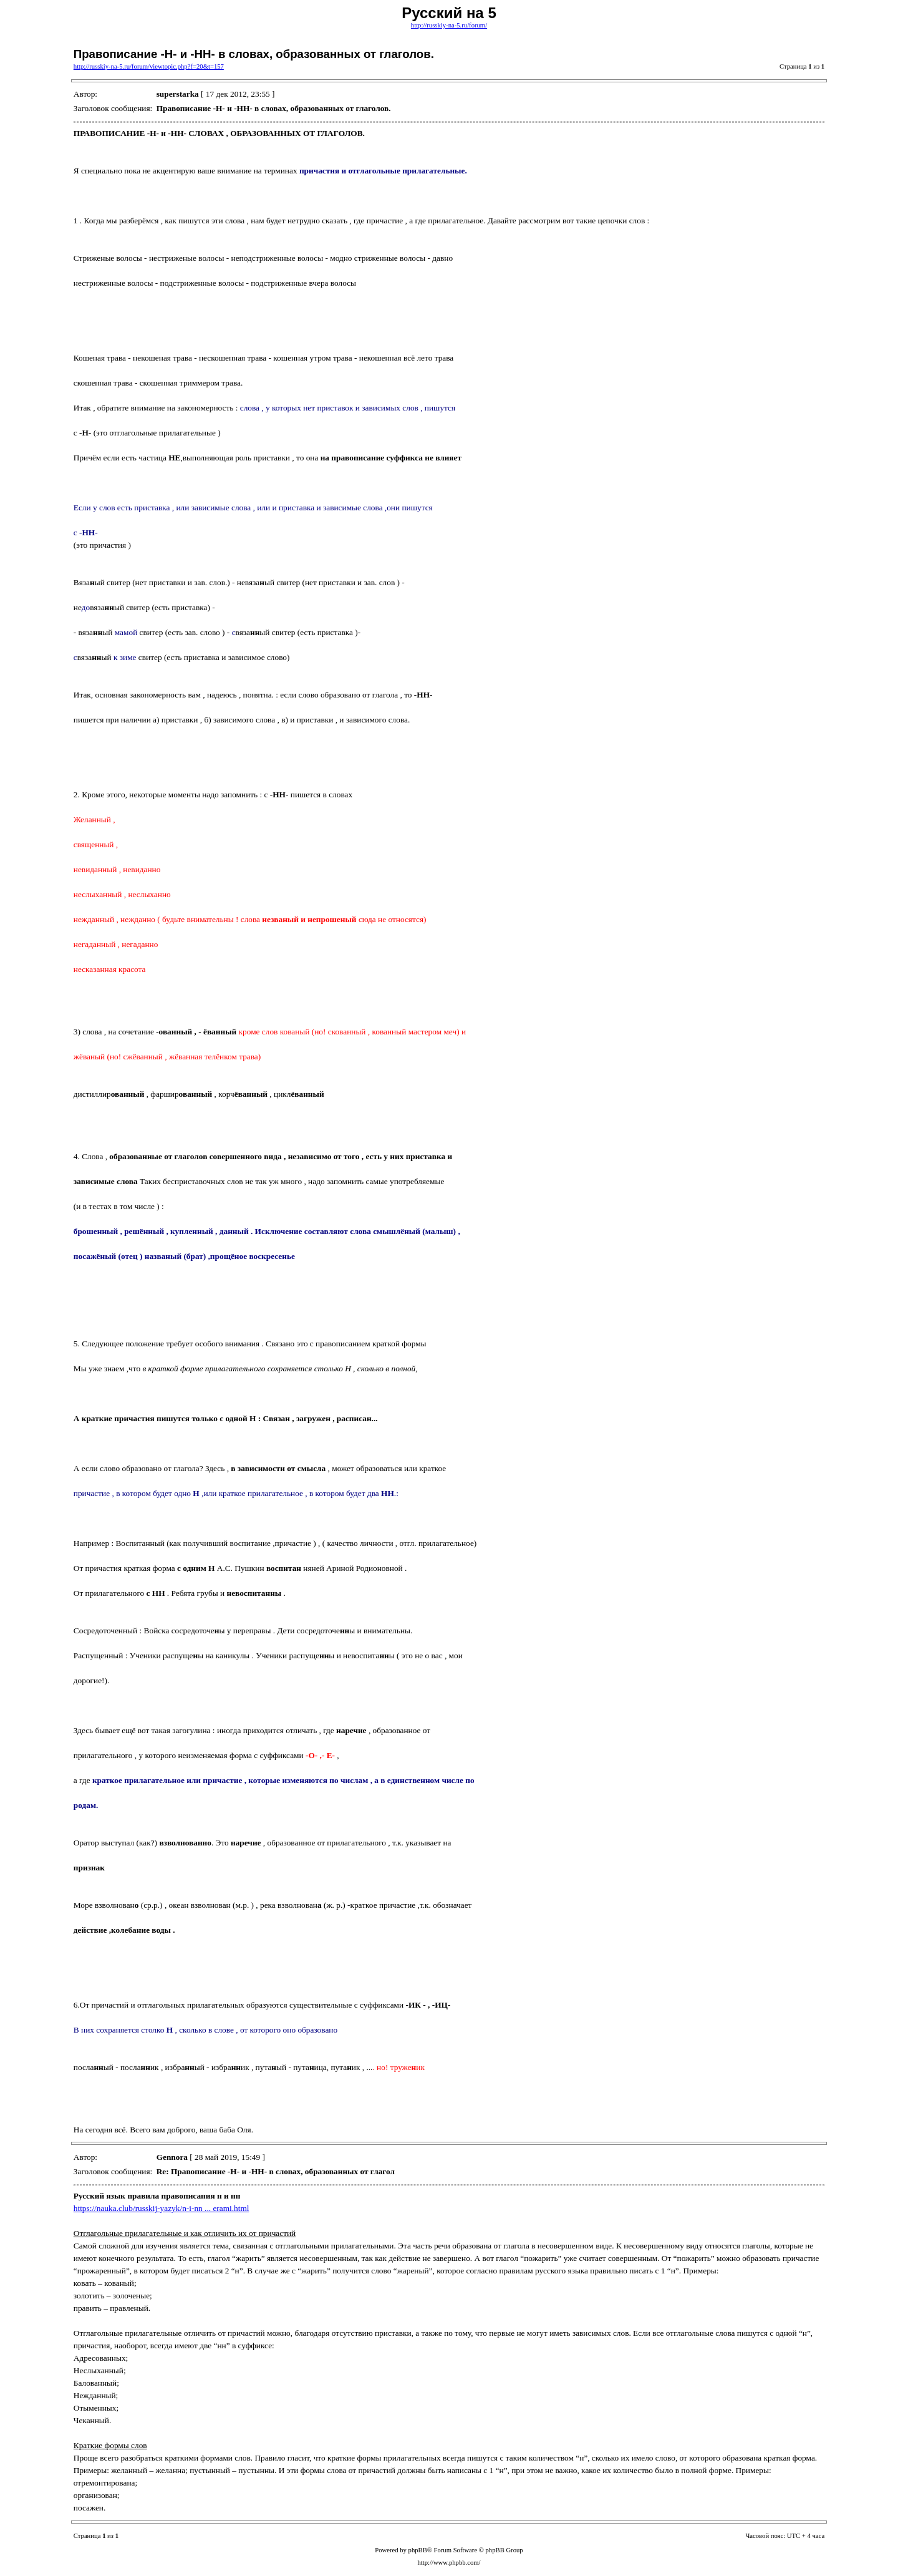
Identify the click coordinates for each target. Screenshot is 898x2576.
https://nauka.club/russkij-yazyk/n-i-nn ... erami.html (161, 2208)
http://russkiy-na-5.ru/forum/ (449, 25)
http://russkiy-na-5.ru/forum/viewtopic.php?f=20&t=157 (149, 66)
